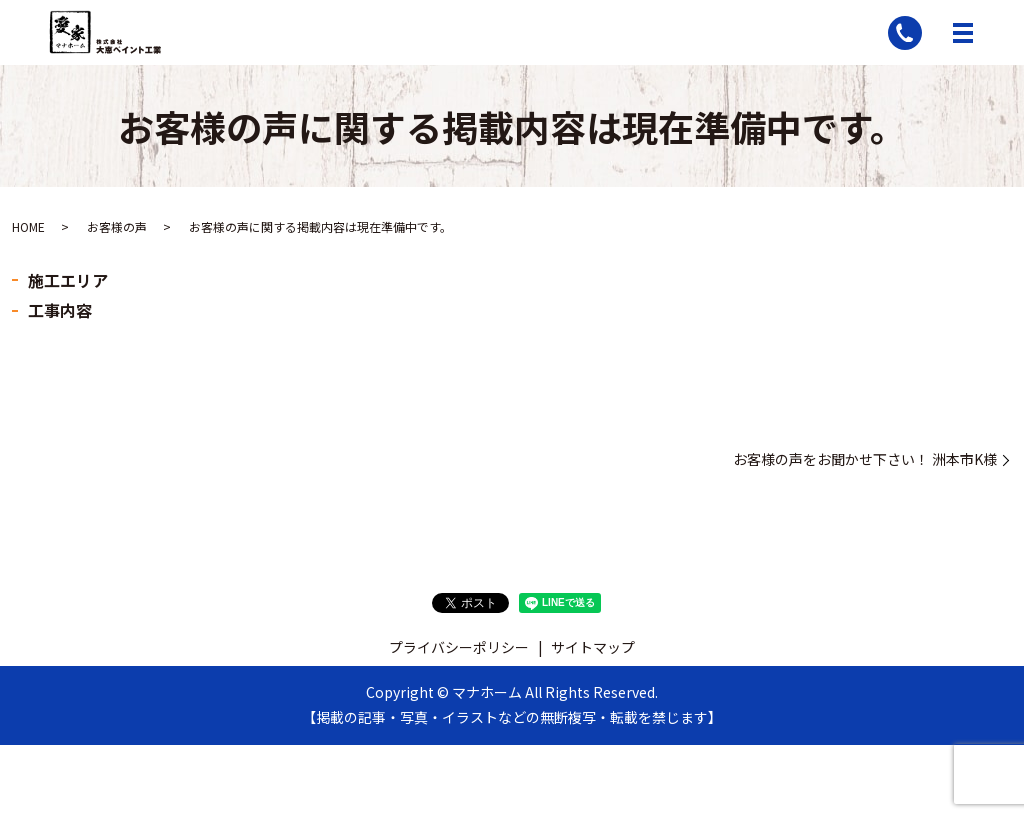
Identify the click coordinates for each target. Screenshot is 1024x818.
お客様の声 (117, 226)
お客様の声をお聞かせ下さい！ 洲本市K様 (865, 459)
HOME (28, 226)
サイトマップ (593, 647)
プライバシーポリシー (459, 647)
